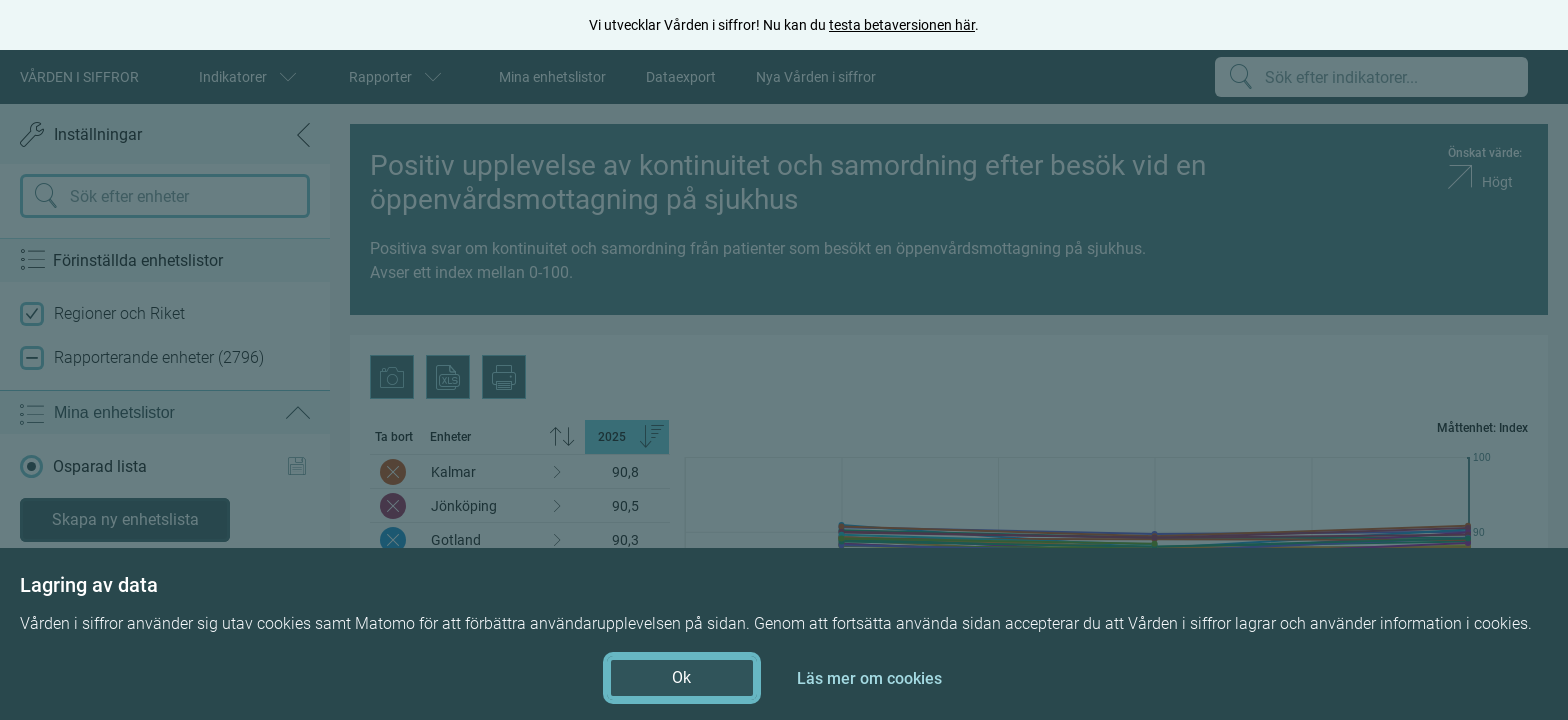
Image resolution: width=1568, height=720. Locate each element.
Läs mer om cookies (869, 678)
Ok (681, 677)
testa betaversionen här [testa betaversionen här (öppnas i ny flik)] (902, 25)
